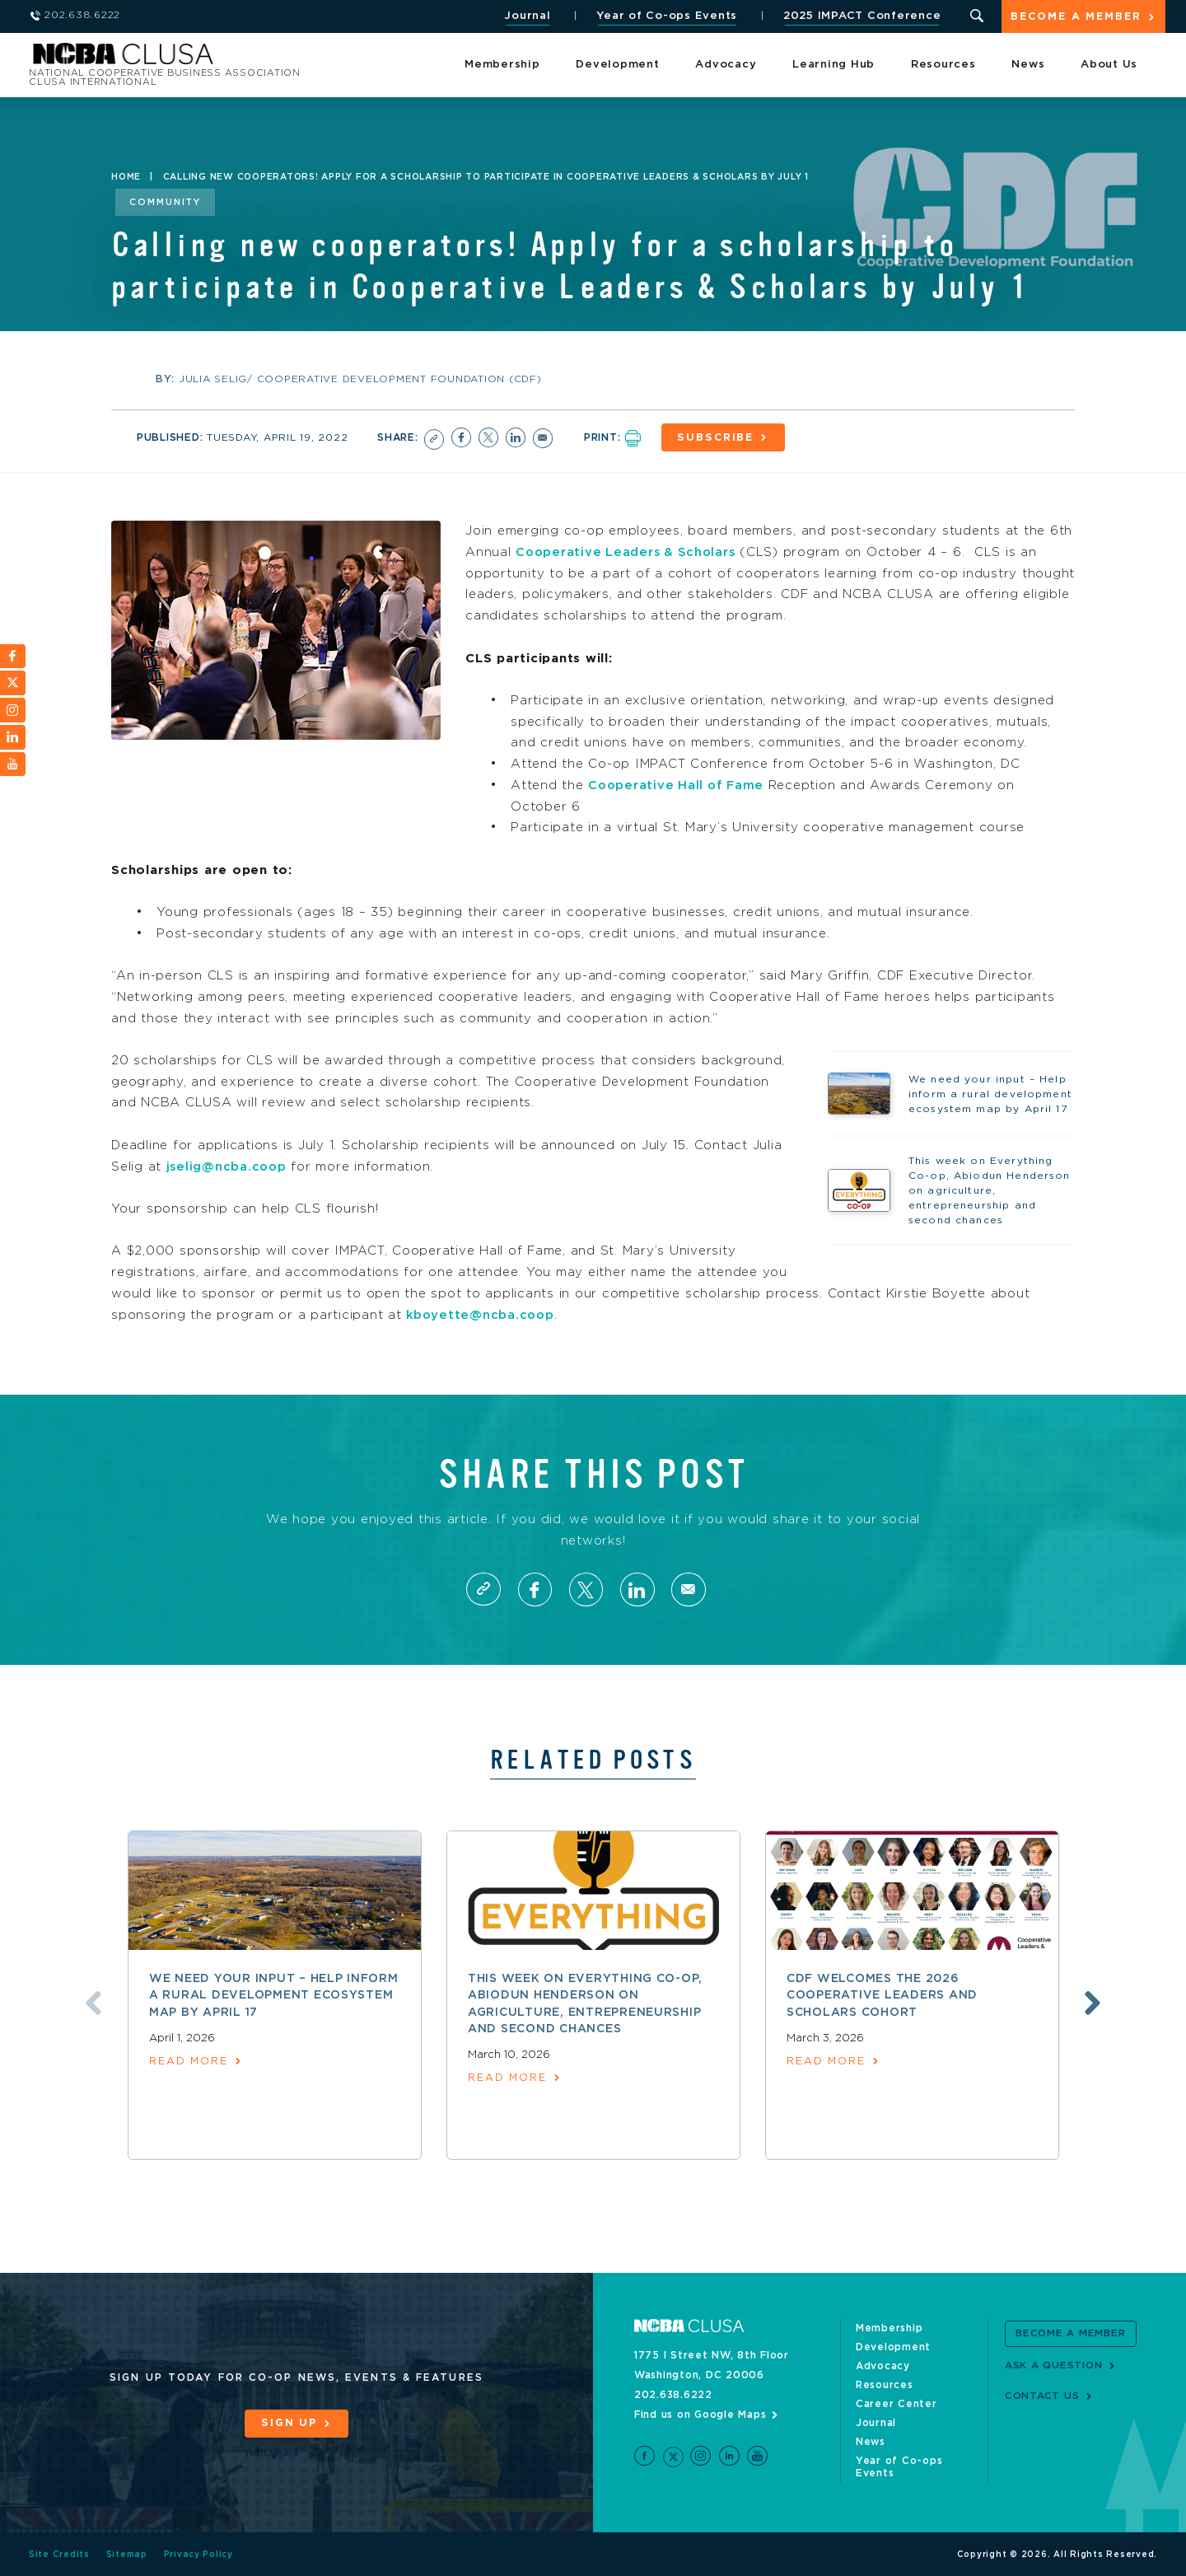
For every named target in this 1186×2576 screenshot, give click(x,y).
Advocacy (725, 65)
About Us (1109, 65)
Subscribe (718, 437)
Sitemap (126, 2554)
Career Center (896, 2403)
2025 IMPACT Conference (861, 16)
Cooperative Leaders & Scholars (629, 551)
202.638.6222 (673, 2394)
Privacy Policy (199, 2554)
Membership (502, 65)
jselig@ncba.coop (227, 1165)
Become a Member (1076, 17)
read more (189, 2061)
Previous (90, 2003)
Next (1095, 2003)
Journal (526, 16)
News (1027, 65)
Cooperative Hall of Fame (678, 784)
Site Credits (59, 2554)
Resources (943, 65)
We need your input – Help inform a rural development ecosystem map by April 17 (274, 1995)
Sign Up (289, 2423)
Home (126, 177)
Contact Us (1042, 2396)
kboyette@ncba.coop (482, 1313)
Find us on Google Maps (700, 2414)
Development (617, 65)
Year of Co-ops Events (665, 16)
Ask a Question (1054, 2364)
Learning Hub (833, 65)
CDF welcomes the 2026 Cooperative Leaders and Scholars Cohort (882, 1995)
